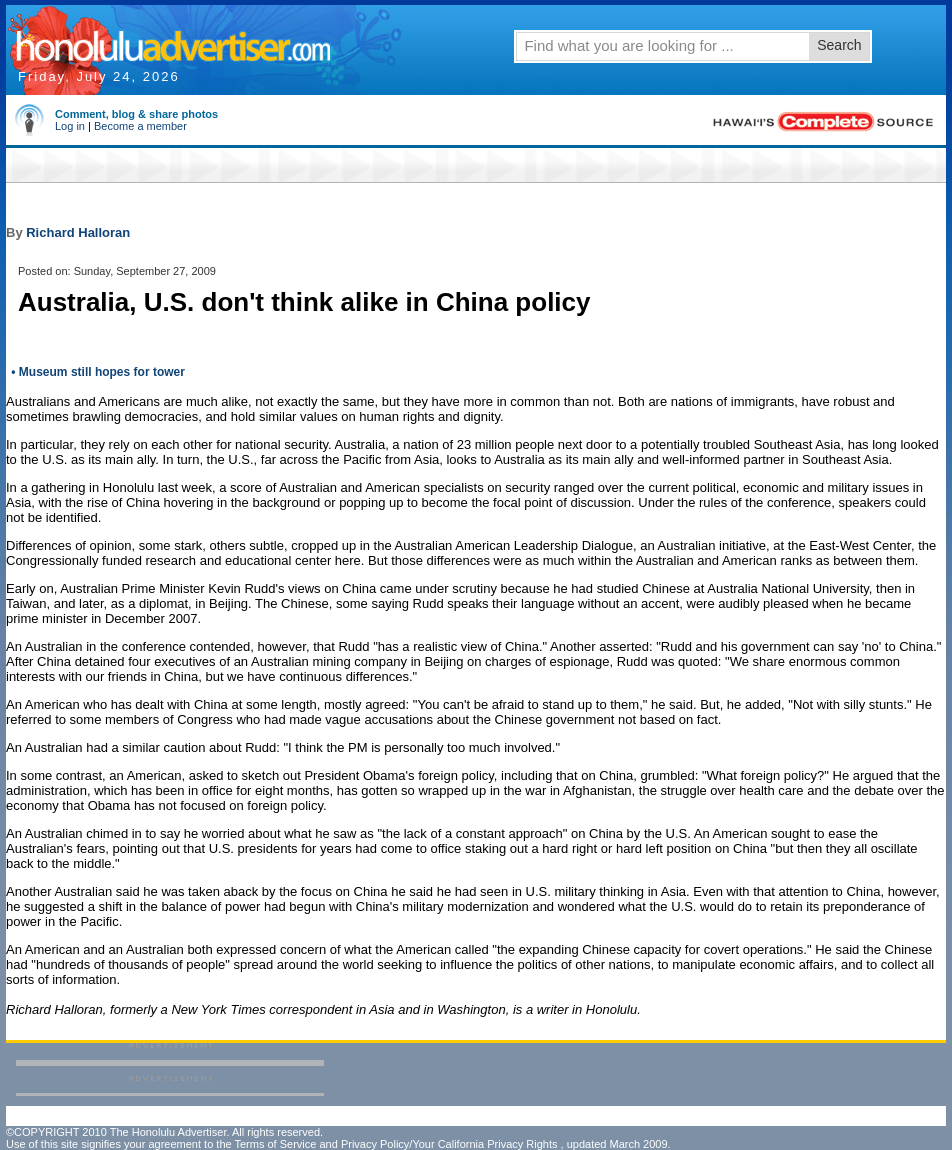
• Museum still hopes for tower (96, 372)
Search (839, 45)
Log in (70, 126)
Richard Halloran (78, 232)
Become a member (140, 126)
